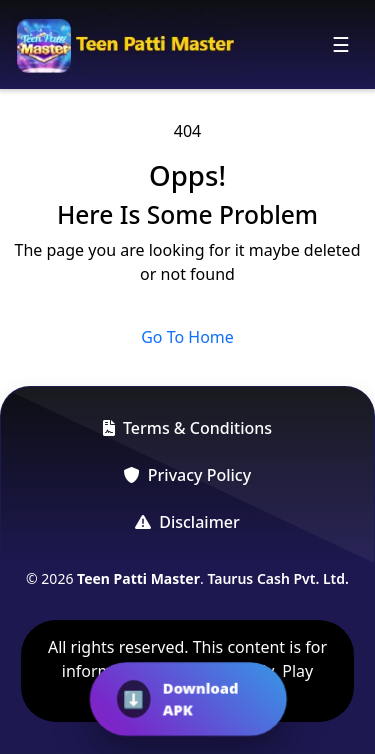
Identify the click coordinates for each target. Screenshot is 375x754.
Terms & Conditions (187, 428)
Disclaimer (187, 522)
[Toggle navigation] (341, 45)
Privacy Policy (187, 475)
